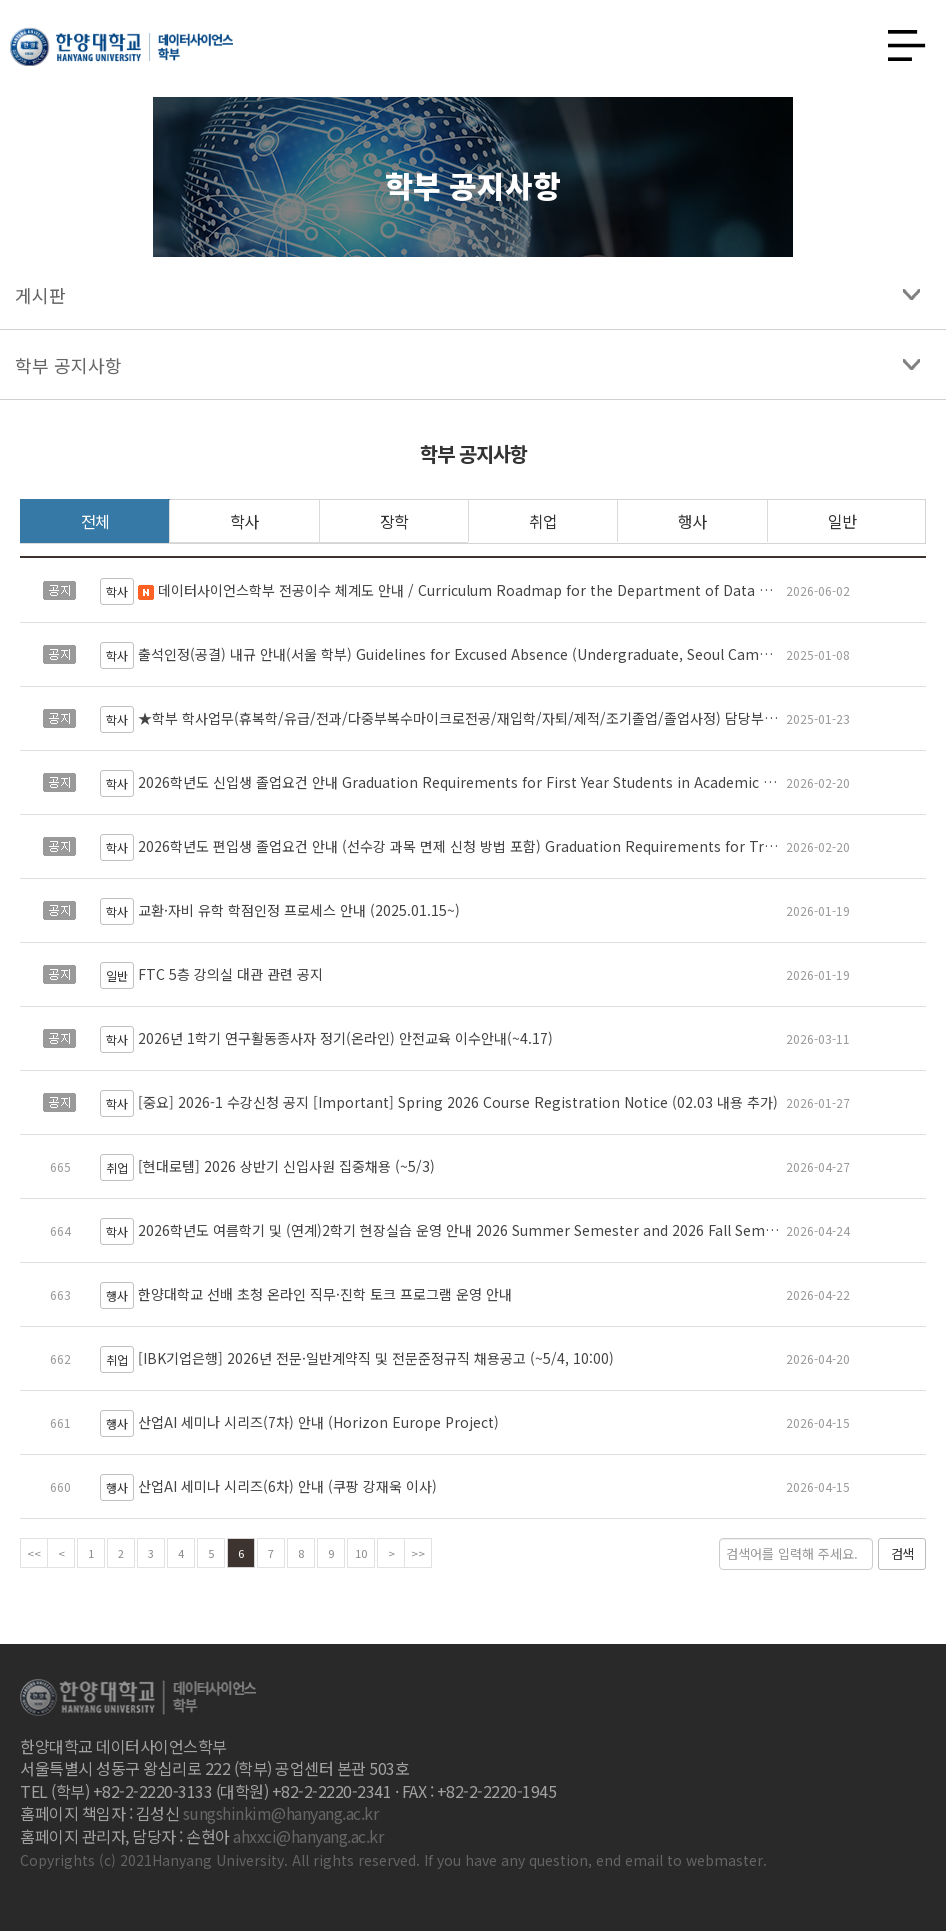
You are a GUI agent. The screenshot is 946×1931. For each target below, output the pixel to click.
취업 (543, 521)
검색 (902, 1553)
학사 (244, 521)
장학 (394, 521)
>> (418, 1553)
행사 (692, 521)
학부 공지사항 (68, 365)
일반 (842, 521)
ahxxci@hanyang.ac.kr (308, 1836)
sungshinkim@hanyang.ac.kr (281, 1813)
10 (361, 1553)
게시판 (40, 295)
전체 (95, 521)
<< (34, 1553)
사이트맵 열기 (899, 40)
